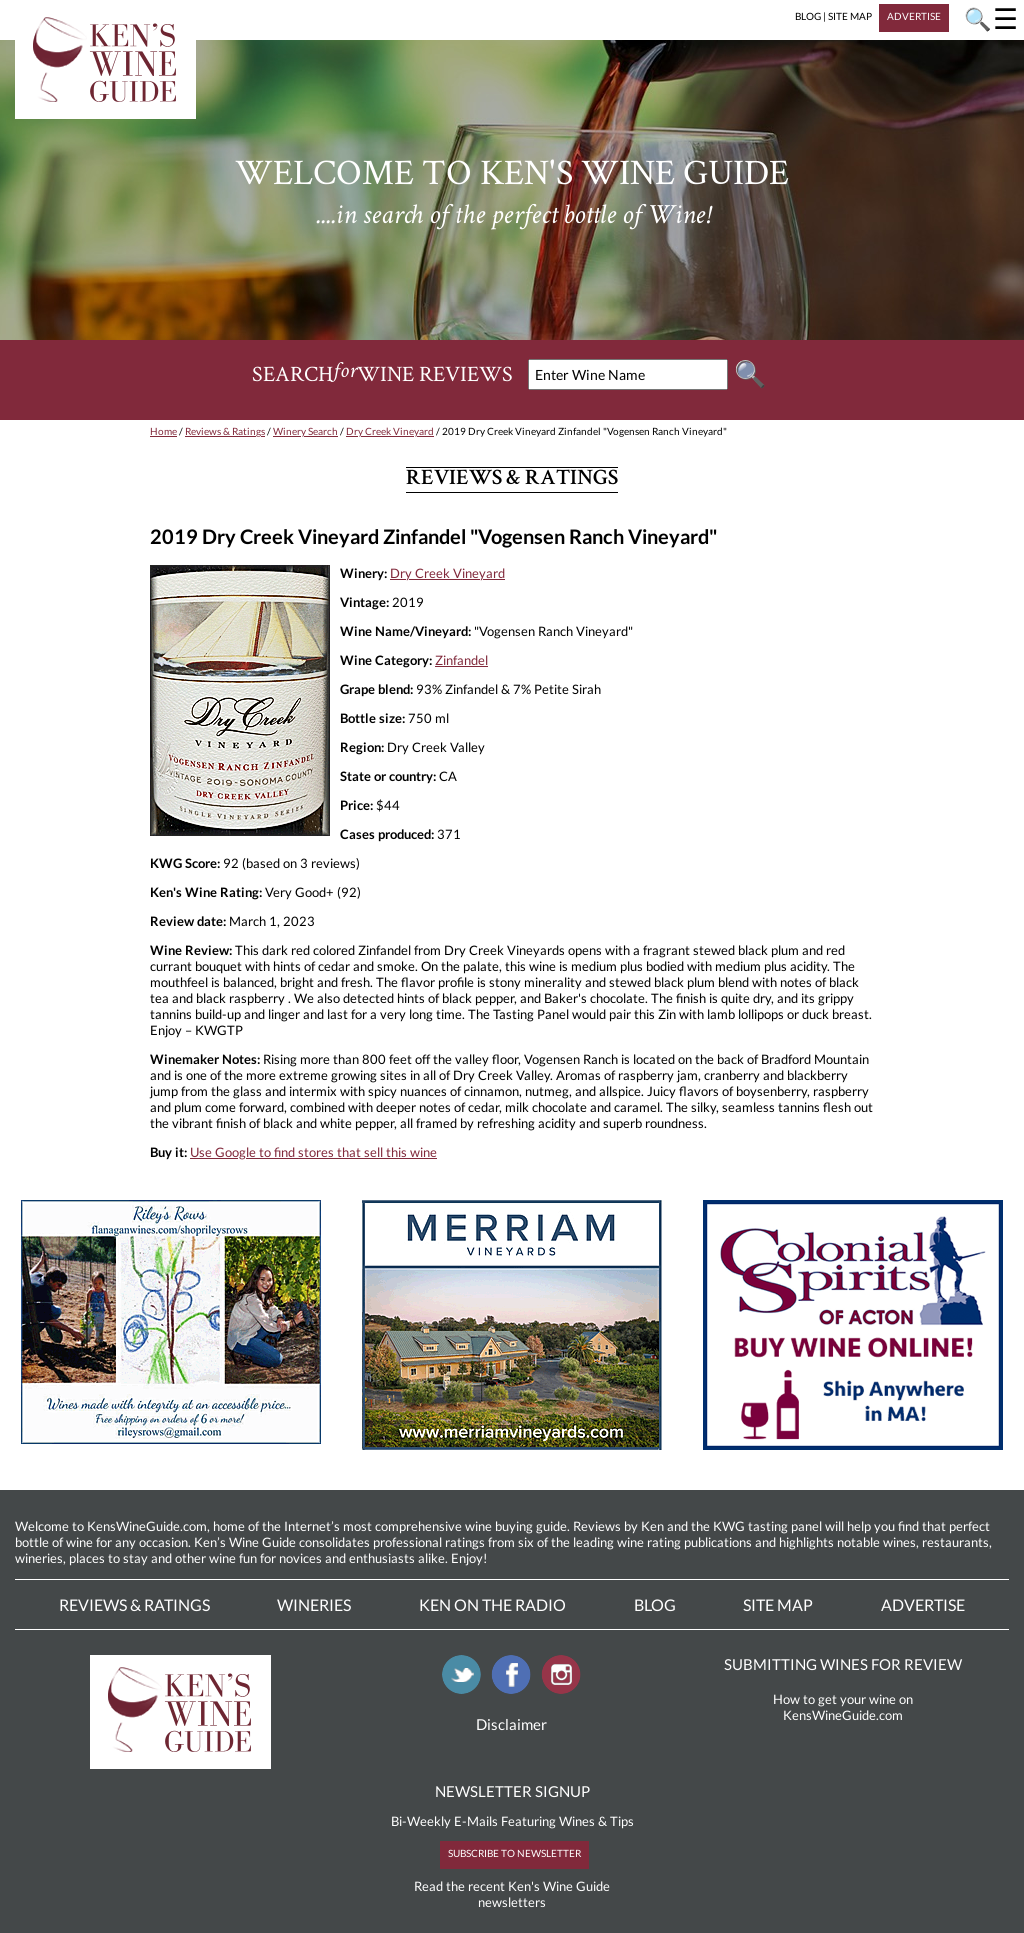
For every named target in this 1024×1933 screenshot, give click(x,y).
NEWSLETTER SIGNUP (512, 1791)
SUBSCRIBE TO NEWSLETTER (514, 1853)
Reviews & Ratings (225, 431)
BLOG (808, 16)
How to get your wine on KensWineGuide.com (843, 1707)
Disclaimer (511, 1724)
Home (163, 431)
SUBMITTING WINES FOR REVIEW (843, 1664)
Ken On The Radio (492, 1604)
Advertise (923, 1604)
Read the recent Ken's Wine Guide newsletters (512, 1894)
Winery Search (305, 431)
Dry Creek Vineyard (390, 431)
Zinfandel (461, 660)
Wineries (314, 1604)
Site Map (778, 1604)
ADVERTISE (914, 16)
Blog (655, 1604)
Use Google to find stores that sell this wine (313, 1152)
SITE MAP (850, 16)
